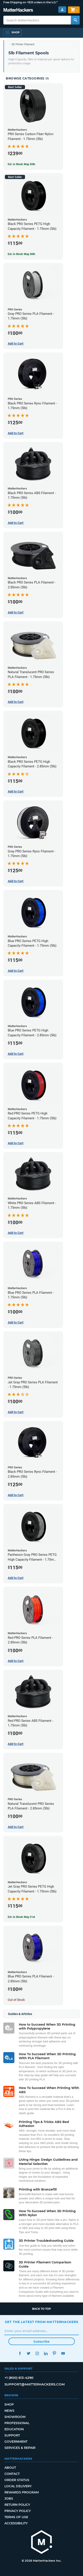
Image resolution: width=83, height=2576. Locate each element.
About (10, 2468)
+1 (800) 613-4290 (18, 2378)
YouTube (63, 2353)
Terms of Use (16, 2517)
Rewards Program (21, 2492)
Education (14, 2429)
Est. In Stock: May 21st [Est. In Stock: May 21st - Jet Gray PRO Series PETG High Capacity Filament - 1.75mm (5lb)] (21, 1917)
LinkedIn (46, 2353)
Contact (12, 2474)
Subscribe (41, 2342)
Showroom (14, 2417)
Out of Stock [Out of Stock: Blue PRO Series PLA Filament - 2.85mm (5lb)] (16, 2000)
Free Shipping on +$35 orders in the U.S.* (30, 2)
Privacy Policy (17, 2511)
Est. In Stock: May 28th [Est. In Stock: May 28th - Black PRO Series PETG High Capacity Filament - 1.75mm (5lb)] (21, 254)
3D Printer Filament (23, 44)
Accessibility (16, 2523)
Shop (9, 2404)
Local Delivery (18, 2486)
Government (15, 2442)
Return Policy (17, 2505)
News (9, 2411)
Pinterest (54, 2353)
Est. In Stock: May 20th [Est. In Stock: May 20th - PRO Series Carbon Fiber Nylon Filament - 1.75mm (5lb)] (21, 164)
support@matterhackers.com (34, 2384)
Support (12, 2435)
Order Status (16, 2480)
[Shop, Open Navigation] (12, 32)
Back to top (41, 2308)
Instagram (37, 2353)
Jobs (8, 2498)
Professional (16, 2423)
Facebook (20, 2353)
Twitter (29, 2353)
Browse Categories (27, 78)
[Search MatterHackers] (75, 20)
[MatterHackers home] (41, 2542)
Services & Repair (19, 2448)
